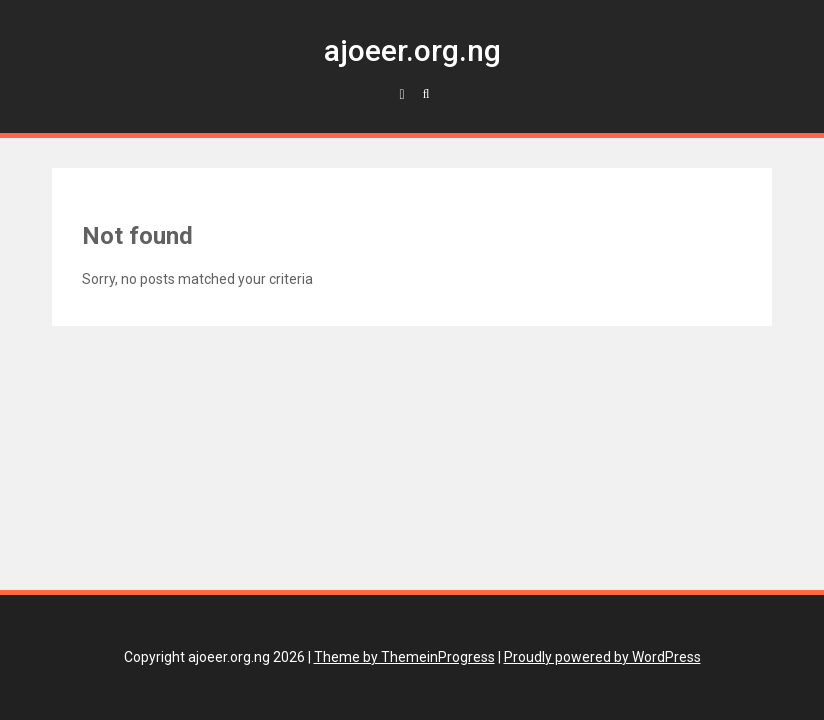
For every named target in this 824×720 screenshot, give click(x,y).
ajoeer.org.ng (412, 50)
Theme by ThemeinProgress (404, 657)
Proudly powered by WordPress (602, 657)
